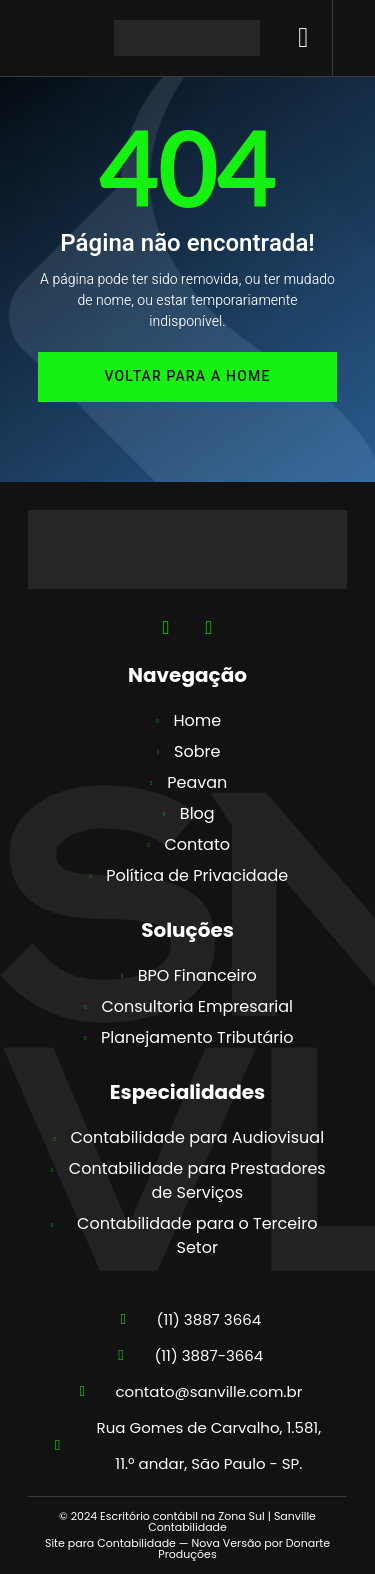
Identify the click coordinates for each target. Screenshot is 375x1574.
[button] (303, 38)
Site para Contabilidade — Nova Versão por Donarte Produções (187, 1548)
